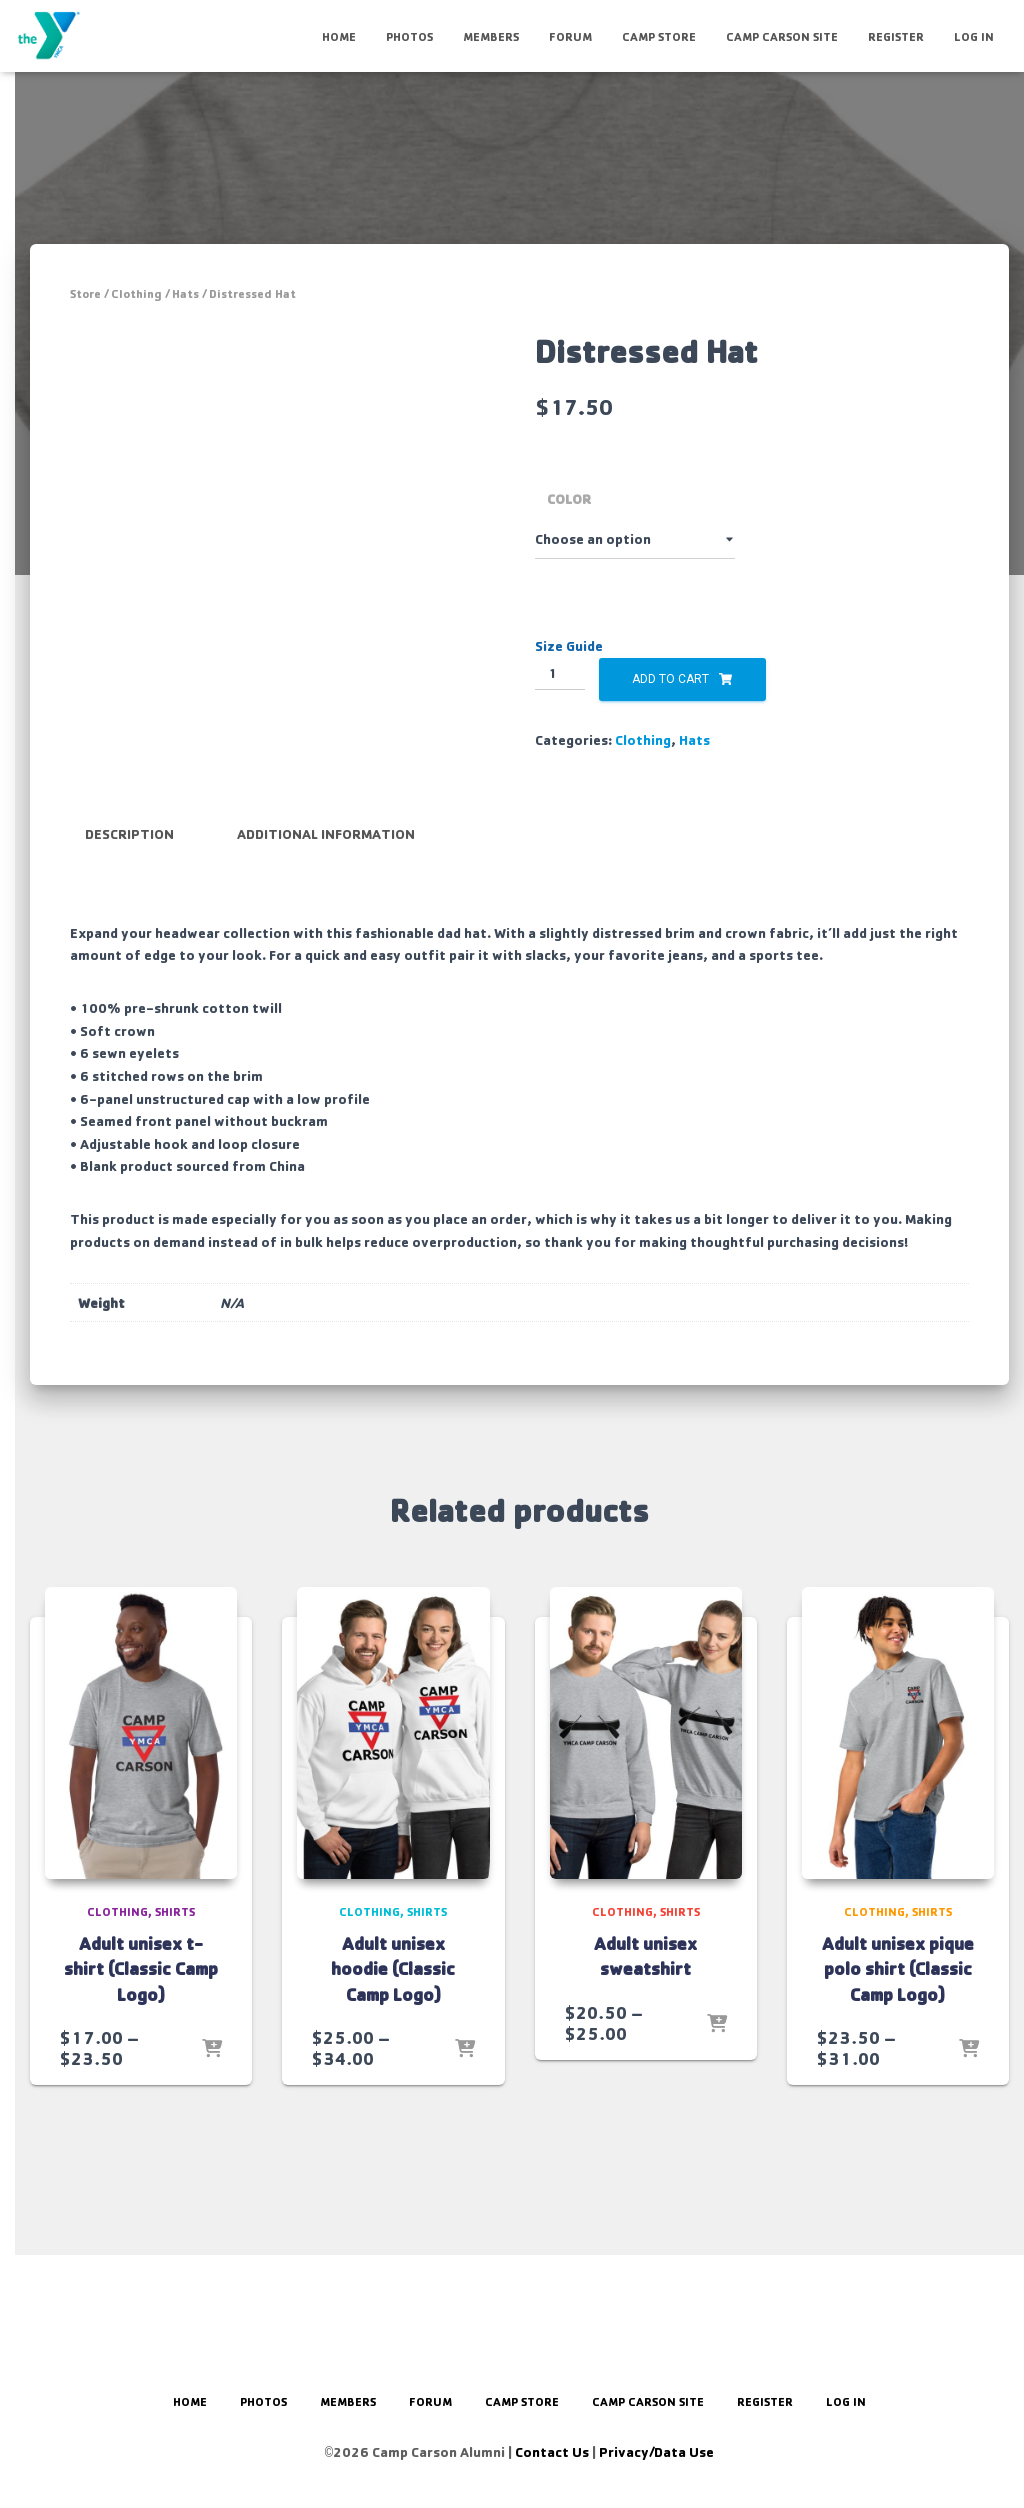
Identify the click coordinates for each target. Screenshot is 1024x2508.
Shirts (175, 1988)
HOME (339, 36)
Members (491, 36)
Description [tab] (129, 913)
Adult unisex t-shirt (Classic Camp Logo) (141, 2045)
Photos (409, 36)
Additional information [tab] (326, 913)
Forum (570, 36)
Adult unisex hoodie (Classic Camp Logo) (393, 2045)
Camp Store (659, 36)
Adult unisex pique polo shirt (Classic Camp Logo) (898, 2045)
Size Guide (569, 645)
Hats (185, 293)
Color (569, 498)
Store (85, 293)
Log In (974, 36)
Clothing (136, 293)
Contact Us (552, 2451)
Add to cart (670, 679)
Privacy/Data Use (656, 2451)
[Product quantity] (560, 674)
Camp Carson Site (782, 36)
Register (896, 36)
